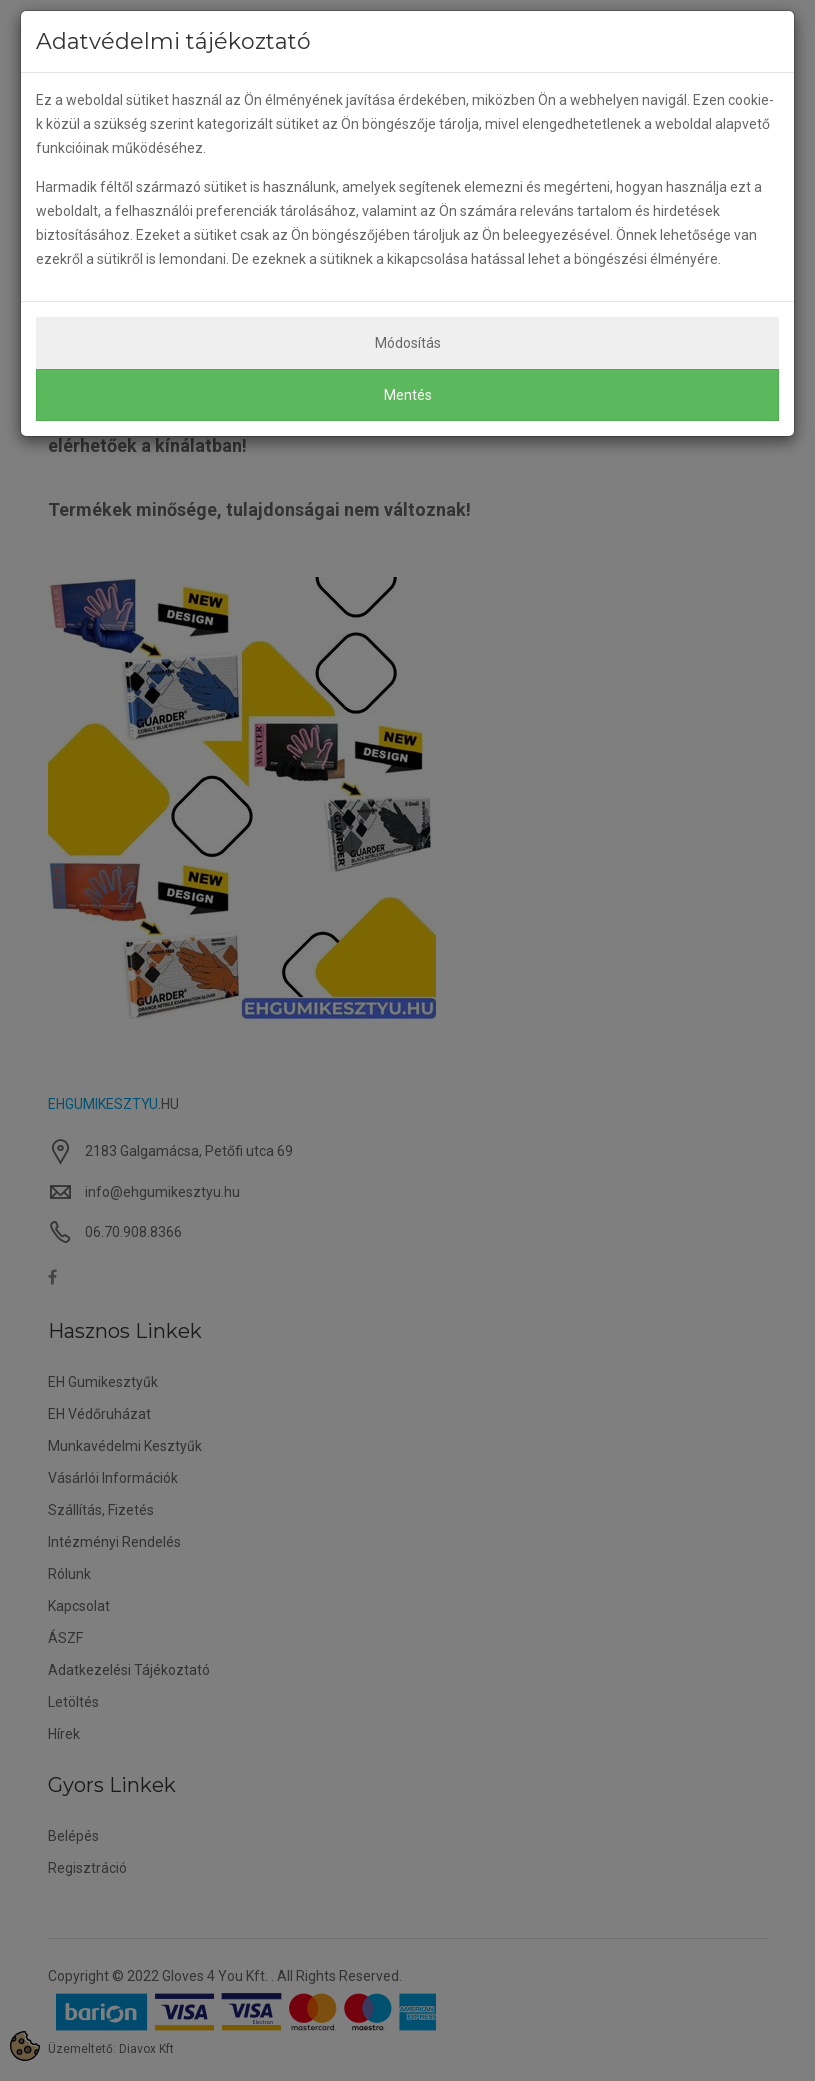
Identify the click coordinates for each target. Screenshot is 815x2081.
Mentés (408, 395)
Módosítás (408, 343)
